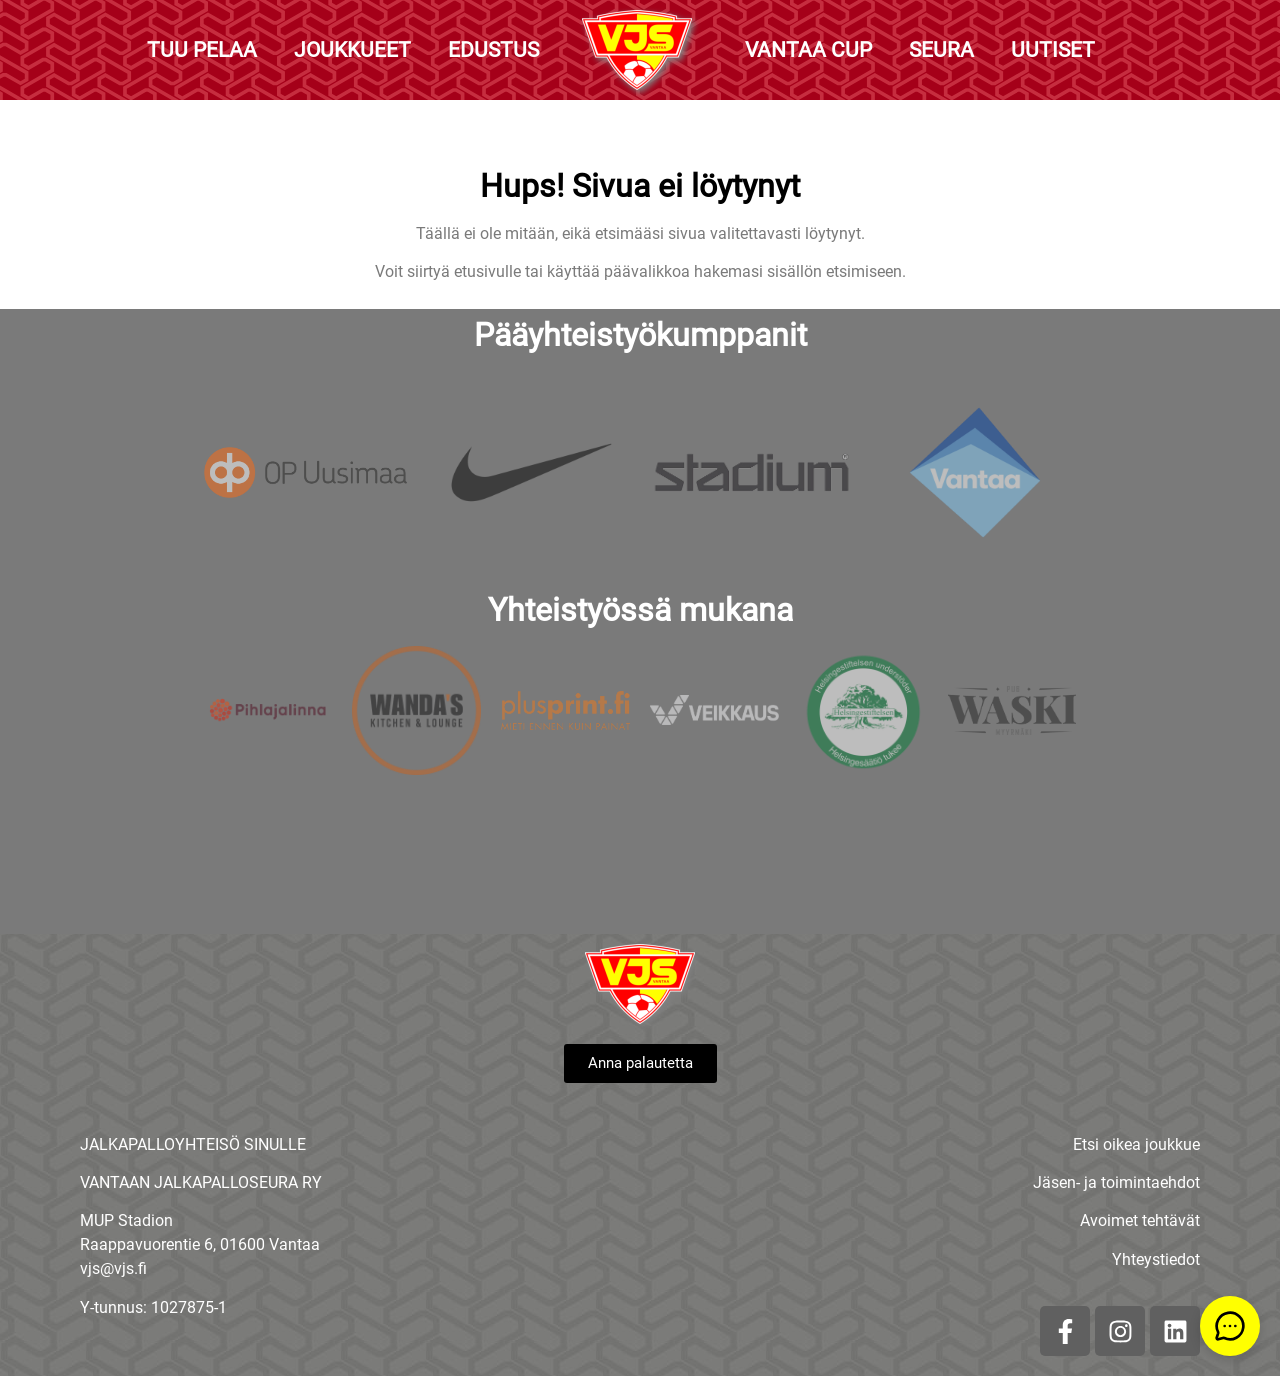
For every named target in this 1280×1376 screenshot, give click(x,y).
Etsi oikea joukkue (1136, 1144)
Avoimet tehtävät (1140, 1220)
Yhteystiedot (1156, 1259)
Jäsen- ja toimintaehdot (1116, 1182)
